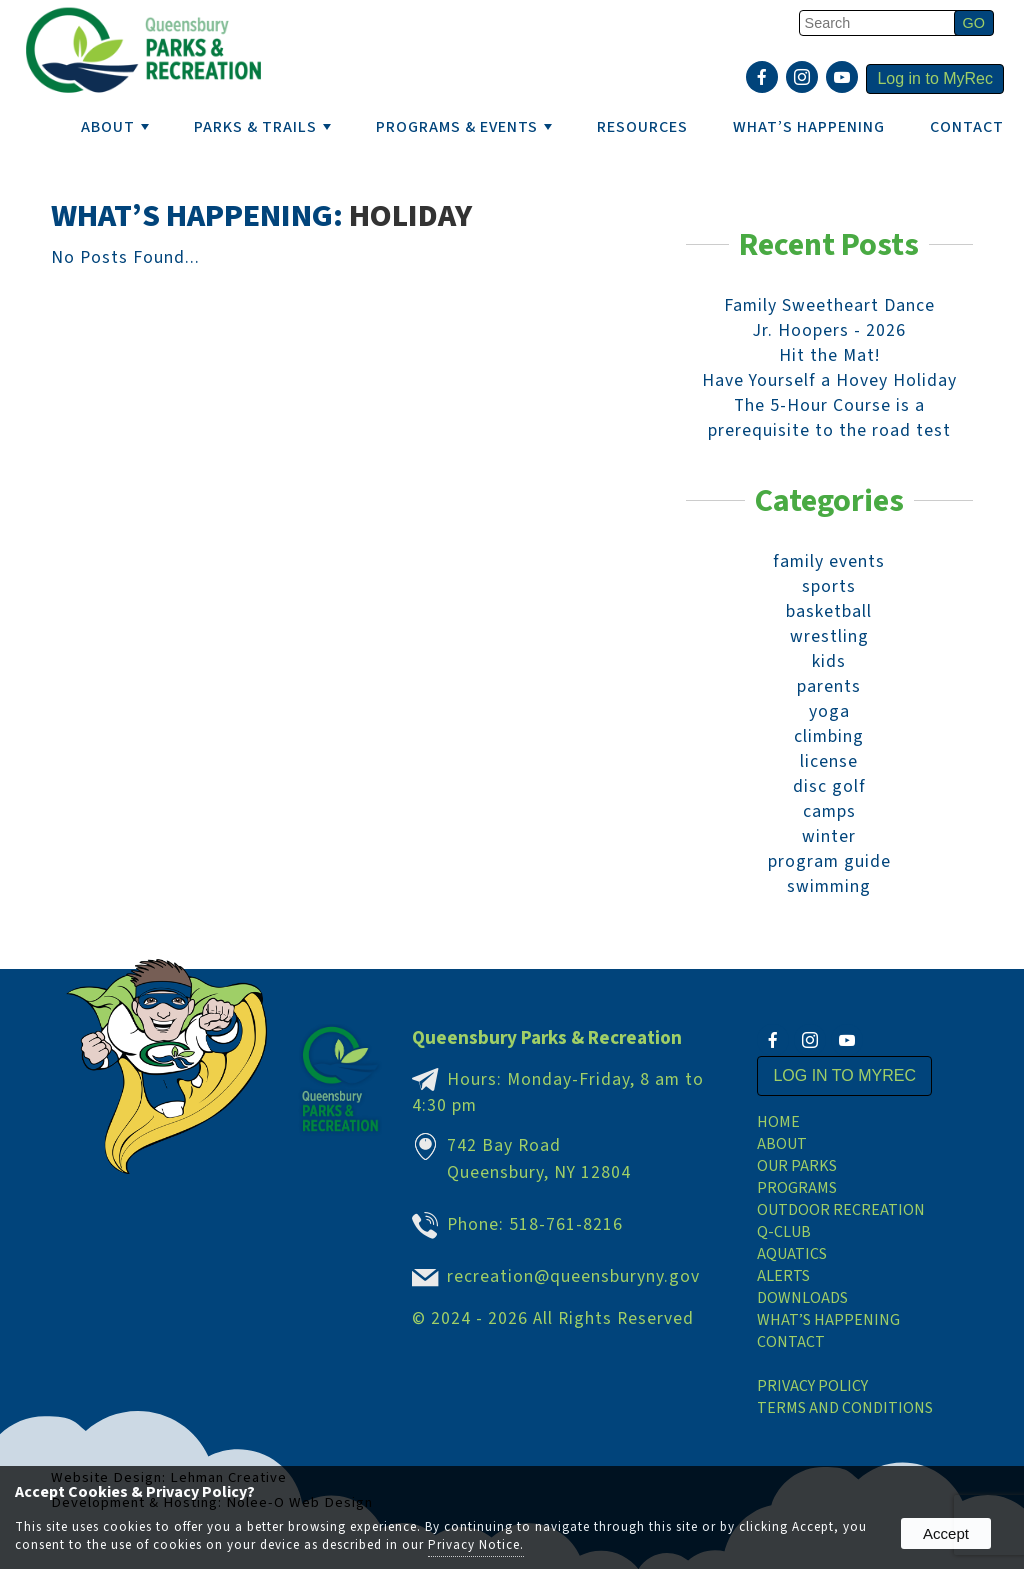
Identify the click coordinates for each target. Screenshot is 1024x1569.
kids (829, 661)
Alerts (783, 1276)
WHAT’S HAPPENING (809, 127)
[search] (880, 23)
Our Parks (797, 1166)
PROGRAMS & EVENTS (464, 127)
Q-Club (784, 1232)
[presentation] (764, 79)
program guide (829, 861)
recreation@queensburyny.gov (573, 1276)
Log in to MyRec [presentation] (935, 78)
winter (829, 836)
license (829, 761)
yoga (829, 711)
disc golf (829, 786)
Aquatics (792, 1254)
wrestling (829, 636)
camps (829, 811)
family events (829, 561)
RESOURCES (642, 127)
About (782, 1144)
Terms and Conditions (845, 1408)
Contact (967, 127)
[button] (974, 23)
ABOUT (115, 127)
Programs (797, 1188)
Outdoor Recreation (841, 1210)
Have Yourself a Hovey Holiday (829, 380)
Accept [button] (946, 1533)
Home (778, 1122)
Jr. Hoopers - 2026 (829, 330)
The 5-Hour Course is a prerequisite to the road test (829, 418)
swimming (829, 886)
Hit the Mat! (829, 355)
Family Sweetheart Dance (829, 305)
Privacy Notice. (476, 1545)
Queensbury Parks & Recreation (547, 1038)
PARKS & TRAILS (262, 127)
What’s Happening (828, 1320)
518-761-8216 (566, 1224)
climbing (829, 736)
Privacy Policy (812, 1386)
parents (829, 686)
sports (829, 586)
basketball (829, 611)
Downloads (802, 1298)
